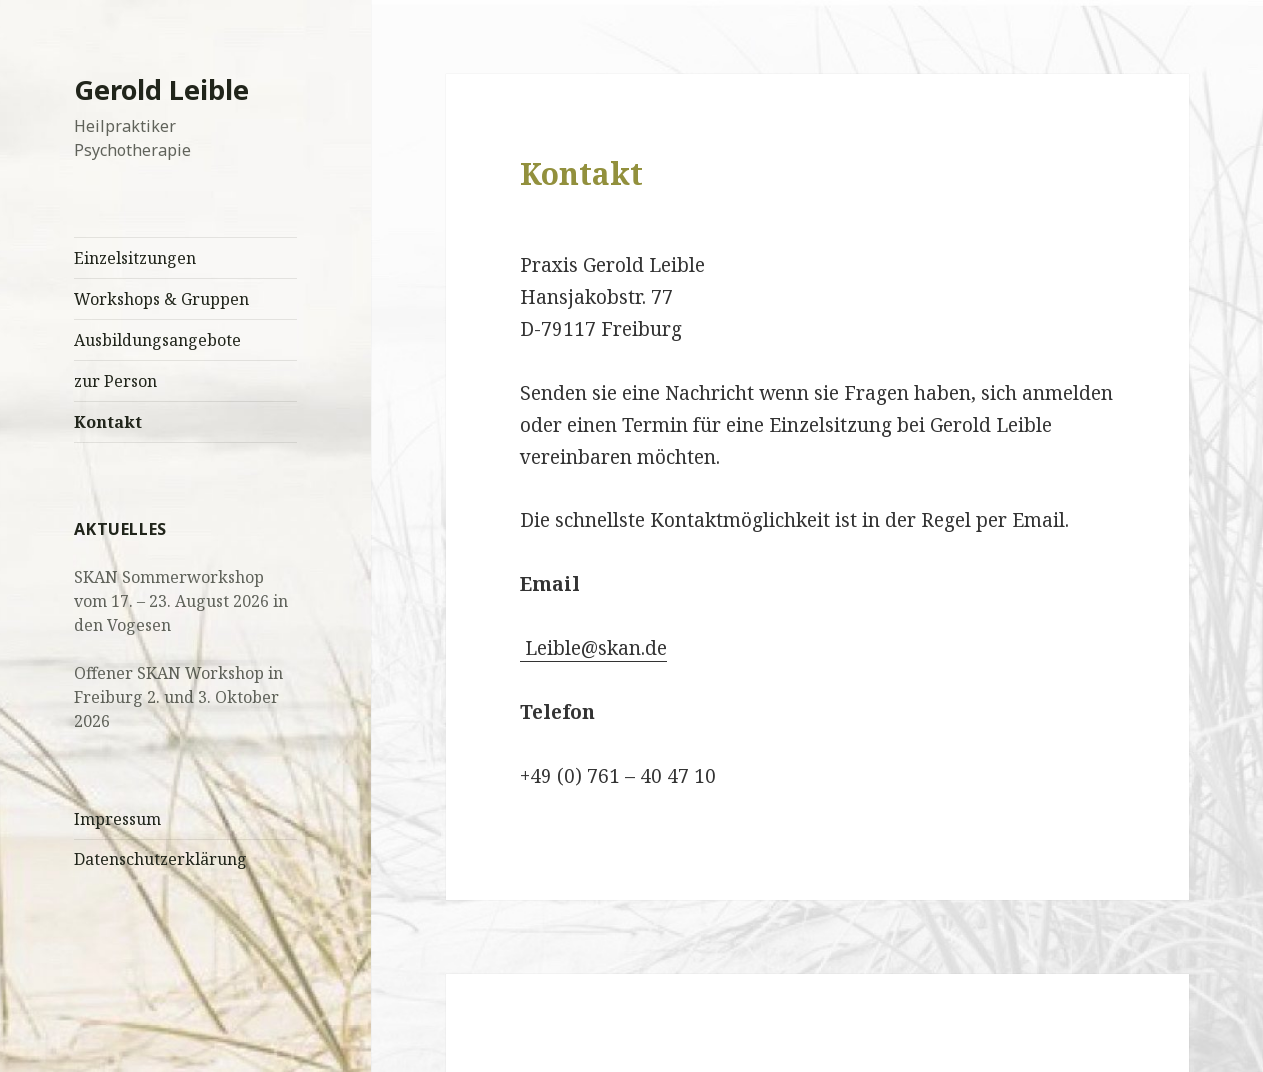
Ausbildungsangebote (157, 340)
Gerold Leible (161, 89)
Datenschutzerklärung (160, 859)
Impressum (117, 819)
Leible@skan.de (593, 648)
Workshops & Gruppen (161, 299)
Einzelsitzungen (135, 258)
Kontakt (108, 422)
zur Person (115, 381)
